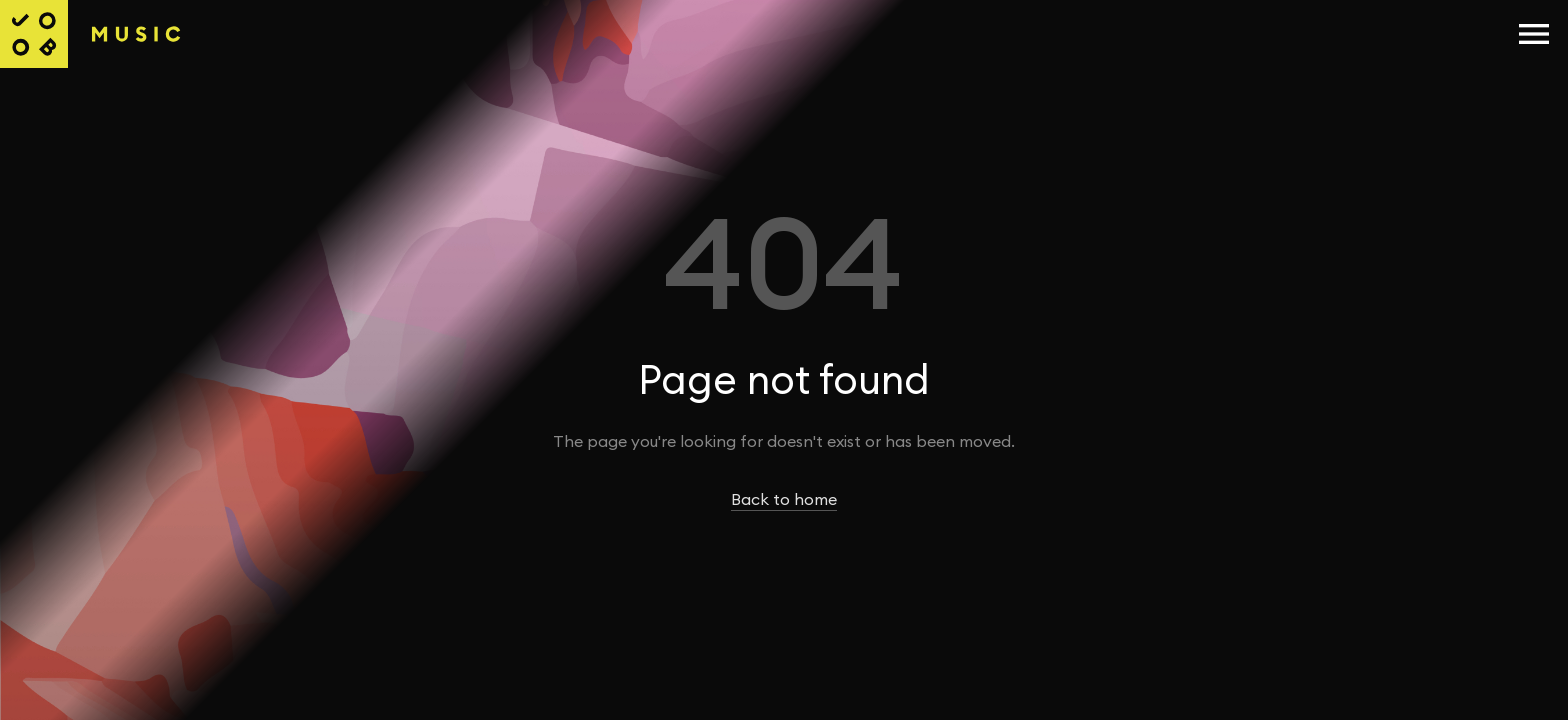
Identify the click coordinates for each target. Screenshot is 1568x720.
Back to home (784, 500)
